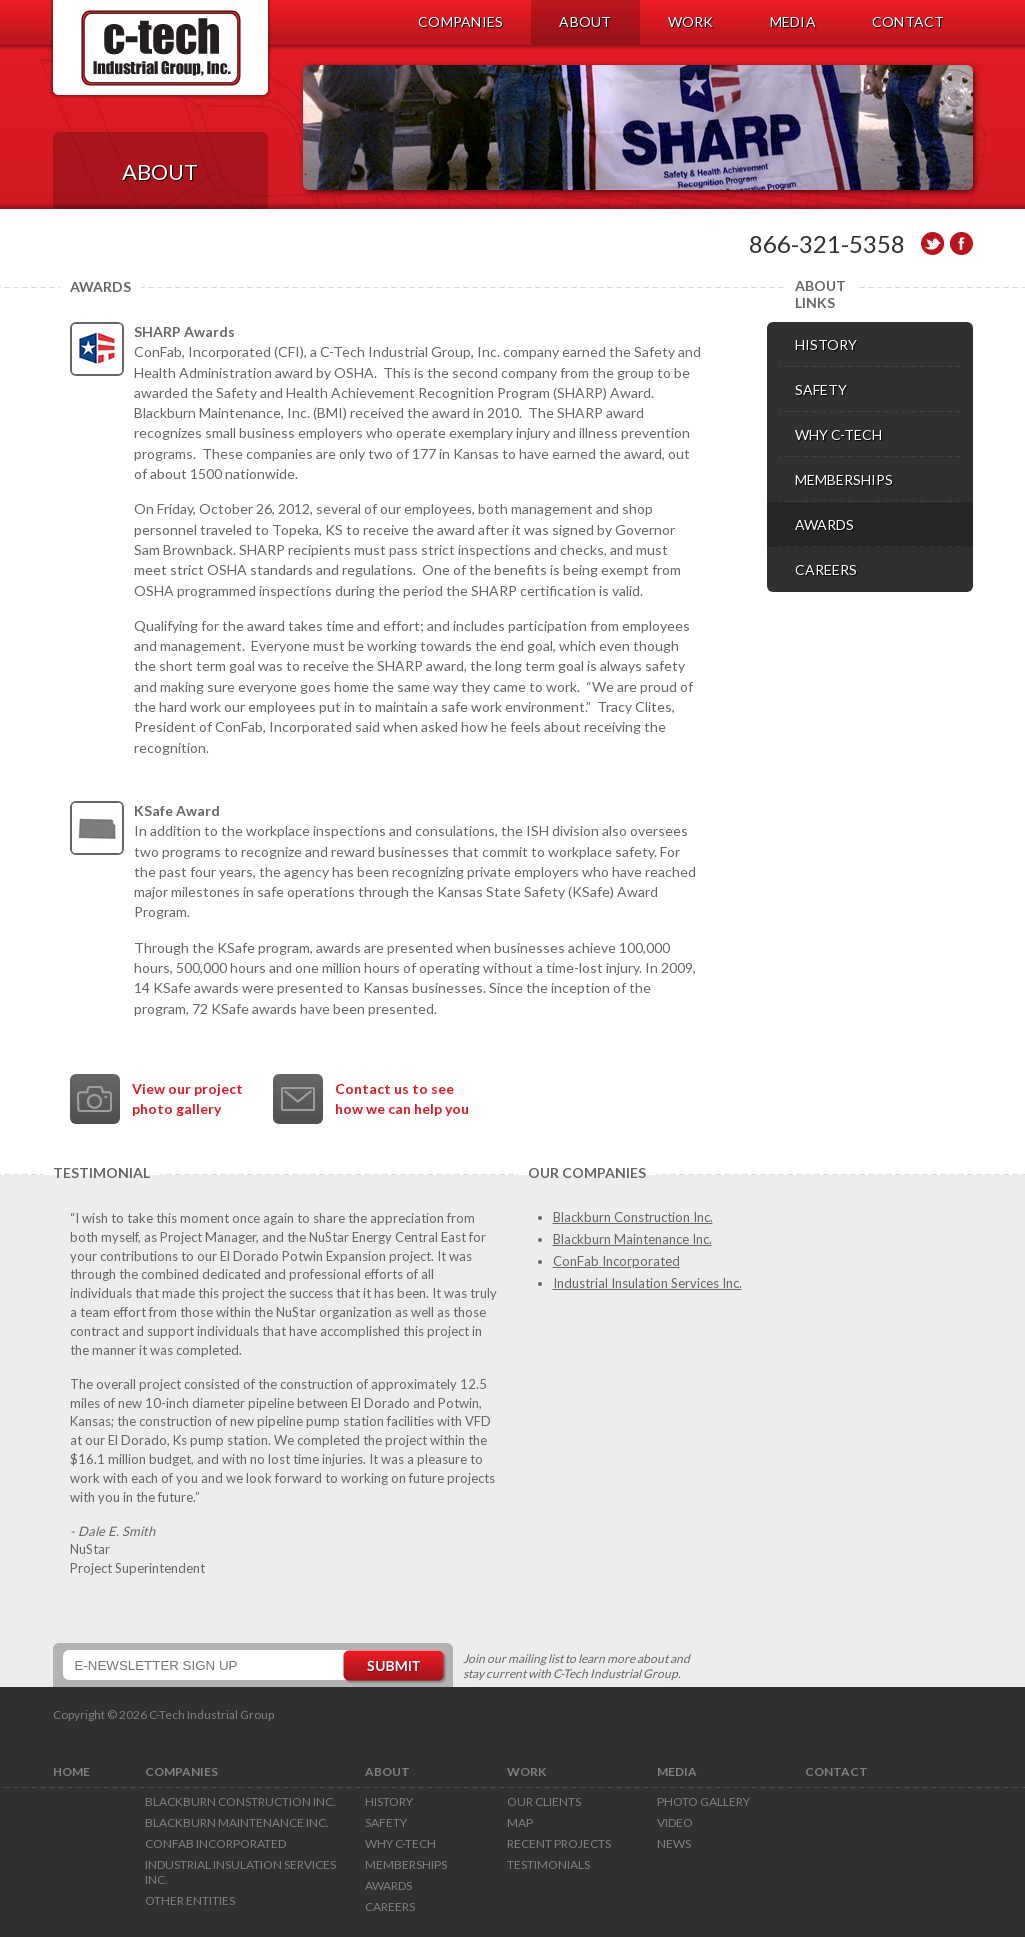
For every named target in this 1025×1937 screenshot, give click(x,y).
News (674, 1843)
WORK (691, 21)
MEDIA (793, 21)
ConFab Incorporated (616, 1261)
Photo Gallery (703, 1801)
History (389, 1801)
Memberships (406, 1864)
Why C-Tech (400, 1843)
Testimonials (548, 1864)
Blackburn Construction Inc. (633, 1217)
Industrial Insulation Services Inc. (647, 1283)
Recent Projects (559, 1843)
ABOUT (585, 21)
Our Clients (544, 1801)
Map (520, 1822)
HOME (71, 1771)
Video (675, 1822)
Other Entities (190, 1900)
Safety (386, 1822)
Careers (390, 1906)
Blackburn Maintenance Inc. (632, 1239)
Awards (388, 1885)
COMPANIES (460, 21)
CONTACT (908, 21)
